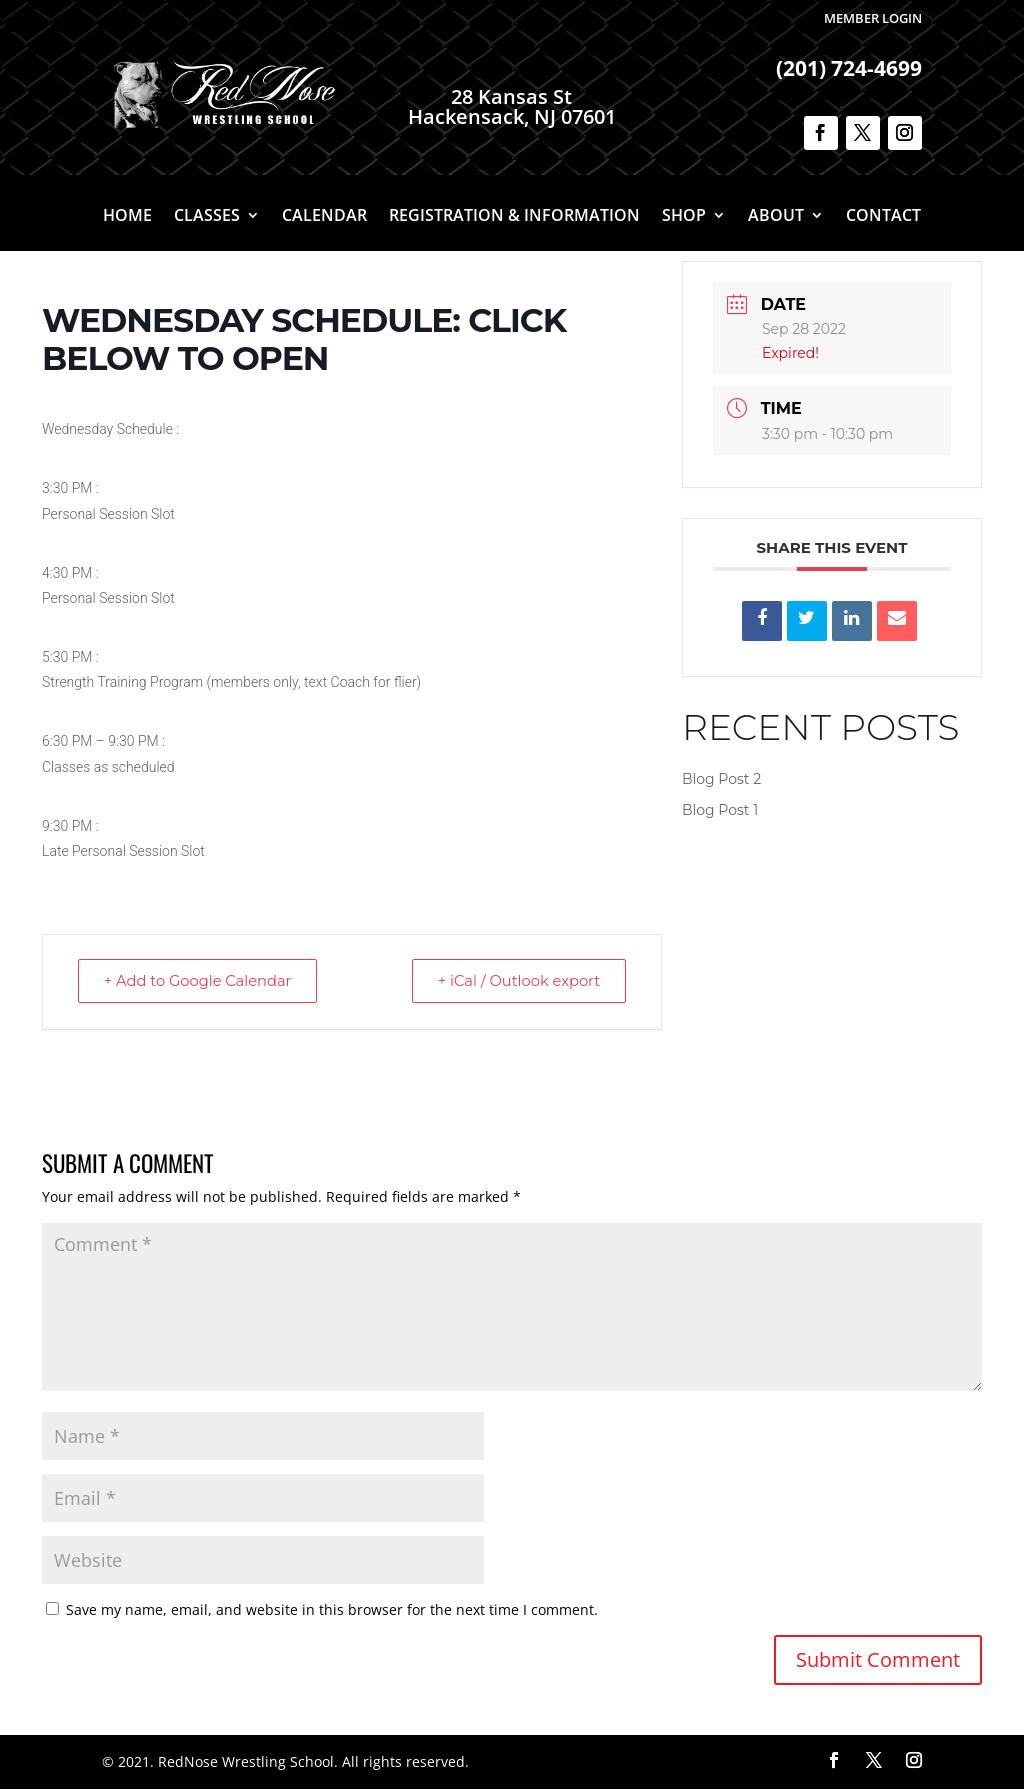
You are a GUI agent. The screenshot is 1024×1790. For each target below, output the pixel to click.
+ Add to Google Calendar (203, 981)
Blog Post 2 (721, 779)
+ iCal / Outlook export (514, 981)
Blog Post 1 (720, 810)
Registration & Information (514, 217)
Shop (684, 217)
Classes (207, 217)
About (776, 217)
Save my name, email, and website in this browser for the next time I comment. (332, 1610)
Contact (883, 217)
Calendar (324, 217)
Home (127, 217)
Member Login (873, 18)
